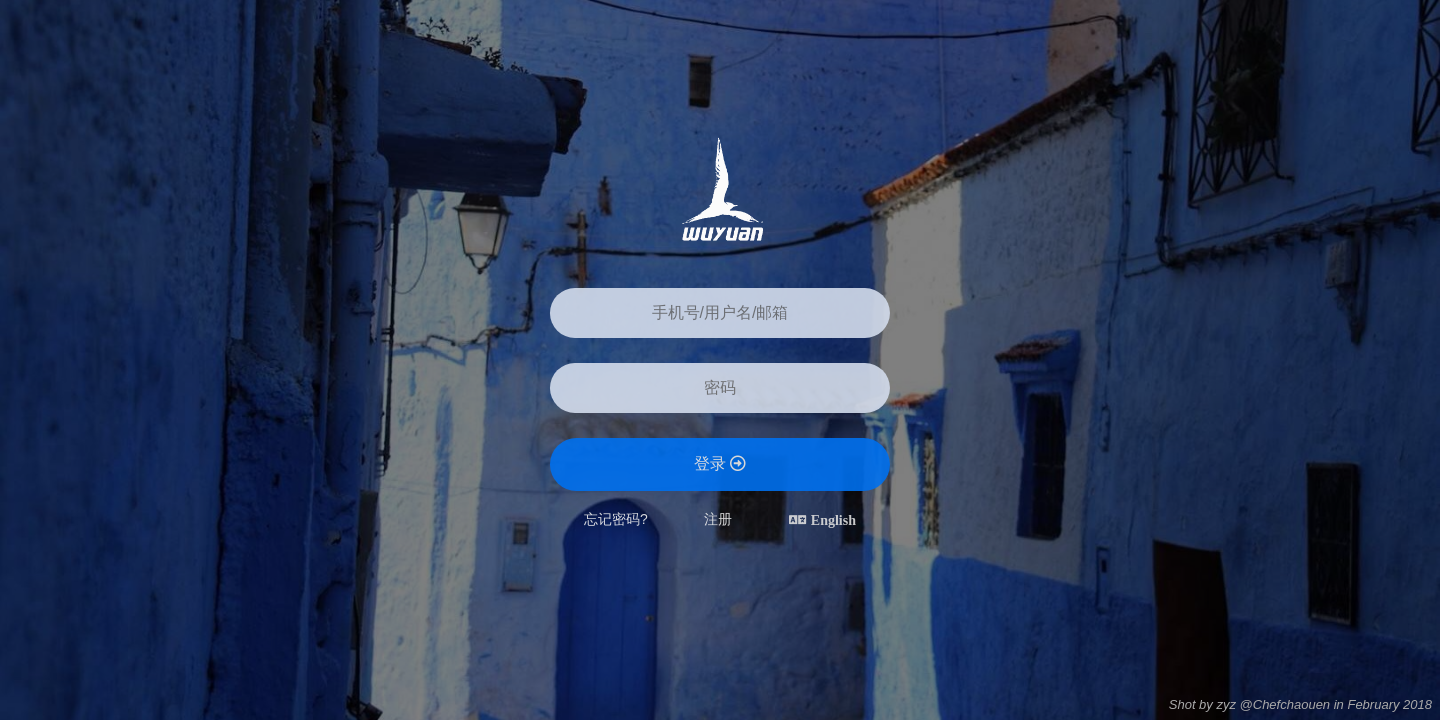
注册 (718, 519)
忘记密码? (616, 519)
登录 (720, 463)
